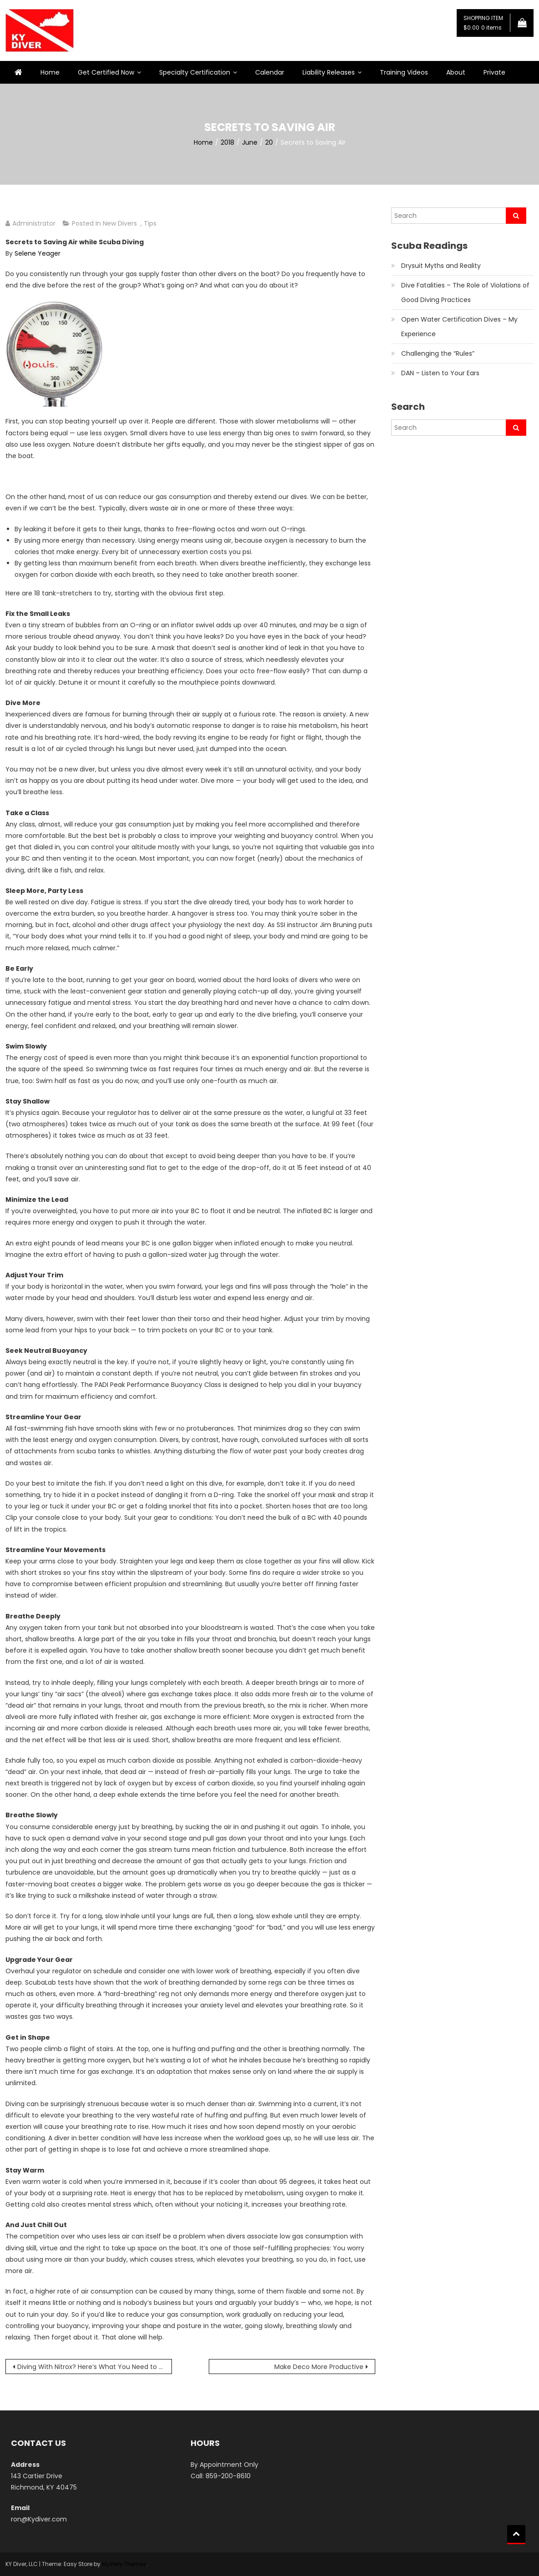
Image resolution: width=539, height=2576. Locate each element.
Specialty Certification (194, 72)
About (455, 72)
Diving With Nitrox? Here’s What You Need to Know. (94, 2366)
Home (50, 72)
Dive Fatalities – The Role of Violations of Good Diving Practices (465, 292)
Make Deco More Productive (318, 2366)
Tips (150, 223)
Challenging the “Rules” (437, 353)
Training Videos (404, 72)
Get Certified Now (106, 72)
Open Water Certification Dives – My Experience (459, 326)
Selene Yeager (37, 253)
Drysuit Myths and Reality (441, 265)
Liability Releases (328, 72)
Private (494, 72)
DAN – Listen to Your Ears (440, 373)
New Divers (120, 223)
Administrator (33, 223)
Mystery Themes (124, 2564)
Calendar (269, 72)
